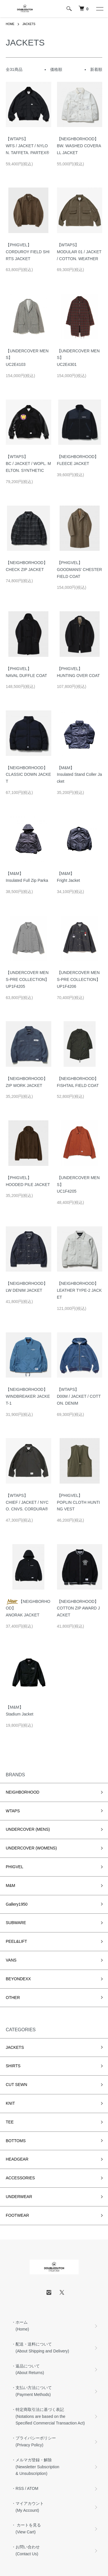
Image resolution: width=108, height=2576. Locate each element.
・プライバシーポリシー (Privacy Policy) (34, 2441)
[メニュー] (99, 8)
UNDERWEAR (19, 2196)
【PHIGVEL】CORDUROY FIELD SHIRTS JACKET (28, 252)
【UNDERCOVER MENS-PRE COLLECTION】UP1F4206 (78, 979)
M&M (10, 1885)
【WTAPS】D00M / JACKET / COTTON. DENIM (79, 1396)
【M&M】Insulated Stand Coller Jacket (79, 774)
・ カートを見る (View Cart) (26, 2528)
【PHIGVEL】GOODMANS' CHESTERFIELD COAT (79, 569)
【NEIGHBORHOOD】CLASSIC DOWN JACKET (28, 774)
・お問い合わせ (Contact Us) (26, 2550)
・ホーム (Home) (20, 2325)
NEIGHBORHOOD (22, 1792)
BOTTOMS (16, 2140)
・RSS (18, 2488)
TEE (10, 2122)
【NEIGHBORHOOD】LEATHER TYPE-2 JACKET (79, 1290)
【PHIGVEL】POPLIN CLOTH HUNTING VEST (78, 1502)
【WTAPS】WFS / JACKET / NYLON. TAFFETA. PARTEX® (27, 146)
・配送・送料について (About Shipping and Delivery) (40, 2347)
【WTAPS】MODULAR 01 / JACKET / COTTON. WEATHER (79, 252)
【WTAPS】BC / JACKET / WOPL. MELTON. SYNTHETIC (28, 463)
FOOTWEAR (17, 2215)
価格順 (56, 69)
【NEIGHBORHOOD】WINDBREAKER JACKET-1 (28, 1396)
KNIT (10, 2103)
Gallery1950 (17, 1904)
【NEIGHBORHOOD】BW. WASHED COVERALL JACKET (79, 146)
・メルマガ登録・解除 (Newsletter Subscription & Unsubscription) (35, 2467)
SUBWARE (16, 1922)
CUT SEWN (16, 2084)
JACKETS (28, 24)
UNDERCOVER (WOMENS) (31, 1848)
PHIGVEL (14, 1866)
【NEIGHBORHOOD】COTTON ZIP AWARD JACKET (78, 1608)
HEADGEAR (17, 2159)
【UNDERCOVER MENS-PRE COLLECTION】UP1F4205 (27, 979)
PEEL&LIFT (16, 1941)
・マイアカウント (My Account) (28, 2507)
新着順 (96, 69)
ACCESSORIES (20, 2178)
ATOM (32, 2488)
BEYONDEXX (18, 1979)
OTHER (13, 1997)
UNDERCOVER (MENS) (28, 1829)
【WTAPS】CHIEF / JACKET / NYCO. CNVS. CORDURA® (27, 1502)
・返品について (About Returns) (28, 2369)
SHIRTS (13, 2066)
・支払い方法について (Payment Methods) (32, 2391)
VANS (11, 1960)
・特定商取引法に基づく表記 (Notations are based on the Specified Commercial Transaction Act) (48, 2416)
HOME (10, 24)
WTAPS (13, 1811)
